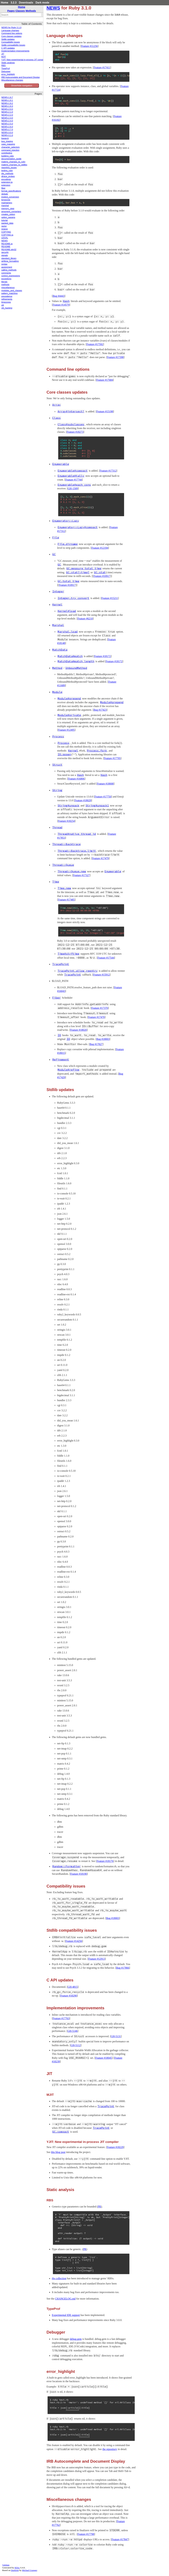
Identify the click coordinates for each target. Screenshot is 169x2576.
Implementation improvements (15, 51)
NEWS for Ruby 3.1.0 (11, 27)
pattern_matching (9, 293)
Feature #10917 (102, 576)
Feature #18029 (83, 800)
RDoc (17, 2567)
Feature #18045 (103, 2057)
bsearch (5, 138)
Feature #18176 (105, 1861)
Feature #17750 (103, 796)
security (4, 252)
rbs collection (59, 2278)
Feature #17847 (120, 2539)
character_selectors (10, 147)
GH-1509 (73, 488)
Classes (20, 10)
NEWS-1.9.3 (7, 106)
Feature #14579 (61, 304)
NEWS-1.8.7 (7, 97)
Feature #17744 (73, 479)
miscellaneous (8, 287)
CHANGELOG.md (65, 2298)
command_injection (10, 150)
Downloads (26, 2)
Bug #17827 (96, 1044)
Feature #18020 (78, 1029)
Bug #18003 (103, 1039)
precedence (6, 296)
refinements (6, 299)
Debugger (5, 71)
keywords (5, 200)
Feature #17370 (99, 1008)
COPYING (6, 232)
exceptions (6, 279)
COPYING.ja (7, 235)
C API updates (8, 48)
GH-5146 (72, 2031)
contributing (6, 153)
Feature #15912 (101, 974)
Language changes (10, 30)
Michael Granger (29, 2570)
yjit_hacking (6, 308)
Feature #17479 (100, 858)
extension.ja (6, 182)
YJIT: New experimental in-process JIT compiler (23, 60)
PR (99, 2206)
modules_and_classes (11, 290)
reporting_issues (9, 167)
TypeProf (5, 68)
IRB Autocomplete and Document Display (20, 77)
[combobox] (21, 14)
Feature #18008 (105, 783)
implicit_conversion (10, 197)
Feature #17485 (66, 899)
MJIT (3, 57)
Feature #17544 (106, 957)
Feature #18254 (66, 821)
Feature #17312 (108, 470)
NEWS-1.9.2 (7, 103)
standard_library (8, 258)
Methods (31, 10)
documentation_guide (11, 159)
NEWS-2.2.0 (7, 115)
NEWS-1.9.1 (7, 100)
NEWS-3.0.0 (7, 132)
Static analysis (8, 63)
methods (5, 284)
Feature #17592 (95, 344)
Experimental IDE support (66, 2315)
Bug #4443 (58, 296)
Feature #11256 (89, 46)
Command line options (11, 33)
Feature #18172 (102, 656)
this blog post (58, 2152)
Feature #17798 (86, 2534)
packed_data (7, 223)
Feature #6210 (85, 618)
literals (4, 282)
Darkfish (15, 2570)
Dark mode (42, 2)
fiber (3, 188)
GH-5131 (116, 2036)
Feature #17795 (112, 758)
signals (4, 255)
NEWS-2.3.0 (7, 118)
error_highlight (8, 74)
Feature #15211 (110, 598)
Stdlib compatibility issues (13, 45)
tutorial (4, 220)
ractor (4, 226)
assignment (6, 267)
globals (4, 194)
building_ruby (7, 156)
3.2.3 (14, 2)
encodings (6, 179)
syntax (4, 264)
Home (4, 2)
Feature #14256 (73, 1941)
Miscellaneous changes (12, 80)
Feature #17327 (81, 875)
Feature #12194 (99, 547)
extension (5, 185)
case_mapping (8, 144)
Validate (5, 2565)
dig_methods (7, 173)
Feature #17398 (115, 357)
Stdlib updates (8, 39)
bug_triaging (7, 141)
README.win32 (8, 249)
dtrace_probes (8, 176)
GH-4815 (73, 1986)
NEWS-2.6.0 (7, 127)
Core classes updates (11, 36)
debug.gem (76, 2339)
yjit (2, 305)
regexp (4, 229)
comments (6, 273)
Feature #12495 (66, 729)
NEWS (4, 241)
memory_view (7, 208)
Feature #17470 (96, 1017)
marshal (5, 205)
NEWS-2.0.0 (7, 109)
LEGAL (4, 238)
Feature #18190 (78, 1873)
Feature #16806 (76, 778)
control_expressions (10, 276)
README (5, 246)
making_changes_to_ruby (13, 162)
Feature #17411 (102, 67)
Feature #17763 (61, 2018)
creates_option (8, 214)
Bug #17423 (100, 709)
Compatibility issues (10, 42)
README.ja (6, 244)
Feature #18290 (68, 1995)
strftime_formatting (10, 261)
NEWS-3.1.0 (7, 135)
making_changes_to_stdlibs (14, 165)
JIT (2, 54)
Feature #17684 (104, 380)
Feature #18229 (115, 2147)
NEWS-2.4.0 (7, 121)
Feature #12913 (96, 1958)
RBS (3, 65)
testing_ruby (7, 170)
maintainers (6, 203)
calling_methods (8, 270)
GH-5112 (76, 2045)
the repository (109, 2449)
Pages (11, 10)
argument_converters (11, 211)
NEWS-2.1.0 (7, 112)
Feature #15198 (105, 411)
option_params (8, 217)
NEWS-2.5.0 (7, 124)
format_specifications (11, 191)
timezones (6, 302)
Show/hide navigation (21, 85)
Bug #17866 (122, 1967)
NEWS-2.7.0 (7, 129)
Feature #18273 (75, 431)
